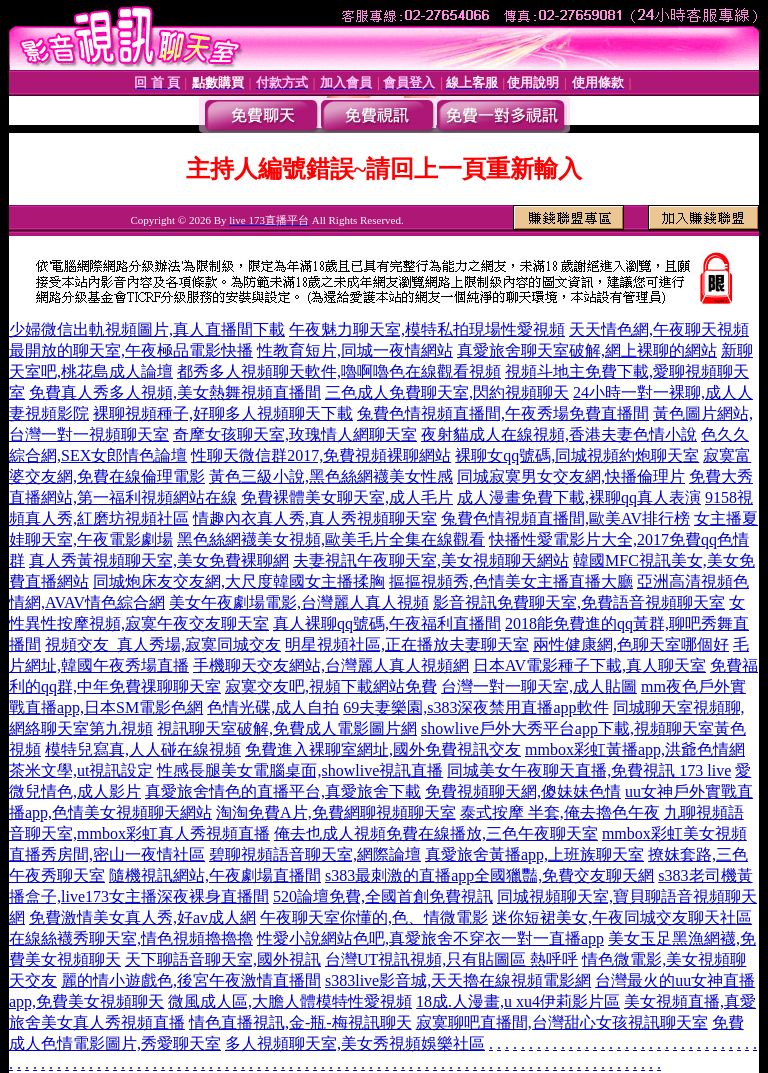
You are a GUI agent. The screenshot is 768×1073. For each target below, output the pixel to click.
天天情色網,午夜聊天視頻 (659, 329)
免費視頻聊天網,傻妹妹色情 (523, 791)
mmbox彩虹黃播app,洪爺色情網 (635, 749)
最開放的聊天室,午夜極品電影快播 (131, 350)
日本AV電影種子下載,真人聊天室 (589, 665)
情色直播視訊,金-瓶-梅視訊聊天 (300, 1022)
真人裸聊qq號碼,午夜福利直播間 (387, 623)
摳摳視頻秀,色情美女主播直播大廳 (511, 581)
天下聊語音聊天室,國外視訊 (223, 959)
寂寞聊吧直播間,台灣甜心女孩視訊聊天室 (562, 1022)
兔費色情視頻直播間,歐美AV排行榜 (565, 518)
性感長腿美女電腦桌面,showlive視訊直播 (300, 770)
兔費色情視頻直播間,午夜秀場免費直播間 (503, 413)
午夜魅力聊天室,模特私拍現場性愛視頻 (427, 329)
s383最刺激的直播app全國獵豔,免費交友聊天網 (489, 875)
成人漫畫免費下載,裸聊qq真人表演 (579, 497)
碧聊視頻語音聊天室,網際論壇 (315, 854)
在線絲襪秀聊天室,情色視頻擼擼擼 (131, 938)
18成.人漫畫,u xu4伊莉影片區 (518, 1001)
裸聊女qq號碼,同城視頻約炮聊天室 (577, 455)
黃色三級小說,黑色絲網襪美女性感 (331, 476)
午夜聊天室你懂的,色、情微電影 (374, 917)
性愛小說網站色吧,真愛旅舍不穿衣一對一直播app (430, 938)
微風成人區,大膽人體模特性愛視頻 (290, 1001)
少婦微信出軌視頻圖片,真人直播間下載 (147, 329)
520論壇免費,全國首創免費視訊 (383, 896)
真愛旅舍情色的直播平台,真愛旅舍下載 (283, 791)
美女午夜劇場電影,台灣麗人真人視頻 (299, 602)
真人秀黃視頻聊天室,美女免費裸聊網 (159, 560)
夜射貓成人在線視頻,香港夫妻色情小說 (559, 434)
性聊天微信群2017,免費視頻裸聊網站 (321, 455)
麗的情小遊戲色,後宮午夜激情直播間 (191, 980)
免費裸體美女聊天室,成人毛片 (347, 497)
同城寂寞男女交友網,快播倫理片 (571, 476)
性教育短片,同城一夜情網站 (355, 350)
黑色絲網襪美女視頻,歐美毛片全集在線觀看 (331, 539)
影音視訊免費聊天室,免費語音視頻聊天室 (579, 602)
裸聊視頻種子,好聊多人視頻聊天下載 (223, 413)
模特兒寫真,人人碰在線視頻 (143, 749)
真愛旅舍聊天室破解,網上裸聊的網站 (587, 350)
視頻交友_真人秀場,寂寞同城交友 (163, 644)
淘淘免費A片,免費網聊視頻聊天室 (336, 812)
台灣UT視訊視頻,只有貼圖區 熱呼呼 (451, 959)
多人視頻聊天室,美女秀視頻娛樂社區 (355, 1043)
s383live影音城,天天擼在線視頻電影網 (458, 980)
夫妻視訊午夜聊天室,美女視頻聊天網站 (431, 560)
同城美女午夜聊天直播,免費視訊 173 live (589, 770)
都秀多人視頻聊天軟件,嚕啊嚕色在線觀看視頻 (339, 371)
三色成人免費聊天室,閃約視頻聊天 (447, 392)
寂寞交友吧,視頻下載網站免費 (331, 686)
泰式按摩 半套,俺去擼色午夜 (560, 812)
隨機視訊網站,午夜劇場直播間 (215, 875)
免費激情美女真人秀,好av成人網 (142, 917)
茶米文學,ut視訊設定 (81, 770)
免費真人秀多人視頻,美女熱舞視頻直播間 (175, 392)
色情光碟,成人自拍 (273, 707)
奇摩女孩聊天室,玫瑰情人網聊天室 (295, 434)
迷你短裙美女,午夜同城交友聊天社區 (622, 917)
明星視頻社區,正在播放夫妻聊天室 (407, 644)
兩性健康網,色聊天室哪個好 (631, 644)
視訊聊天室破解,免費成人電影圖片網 (287, 728)
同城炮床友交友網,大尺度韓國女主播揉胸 (239, 581)
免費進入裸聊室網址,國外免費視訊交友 (383, 749)
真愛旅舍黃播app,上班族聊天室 (534, 854)
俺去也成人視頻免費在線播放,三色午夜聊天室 (436, 833)
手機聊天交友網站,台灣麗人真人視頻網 (331, 665)
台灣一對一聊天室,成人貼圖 (539, 686)
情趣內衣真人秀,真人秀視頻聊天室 (315, 518)
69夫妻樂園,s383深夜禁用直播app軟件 (475, 707)
